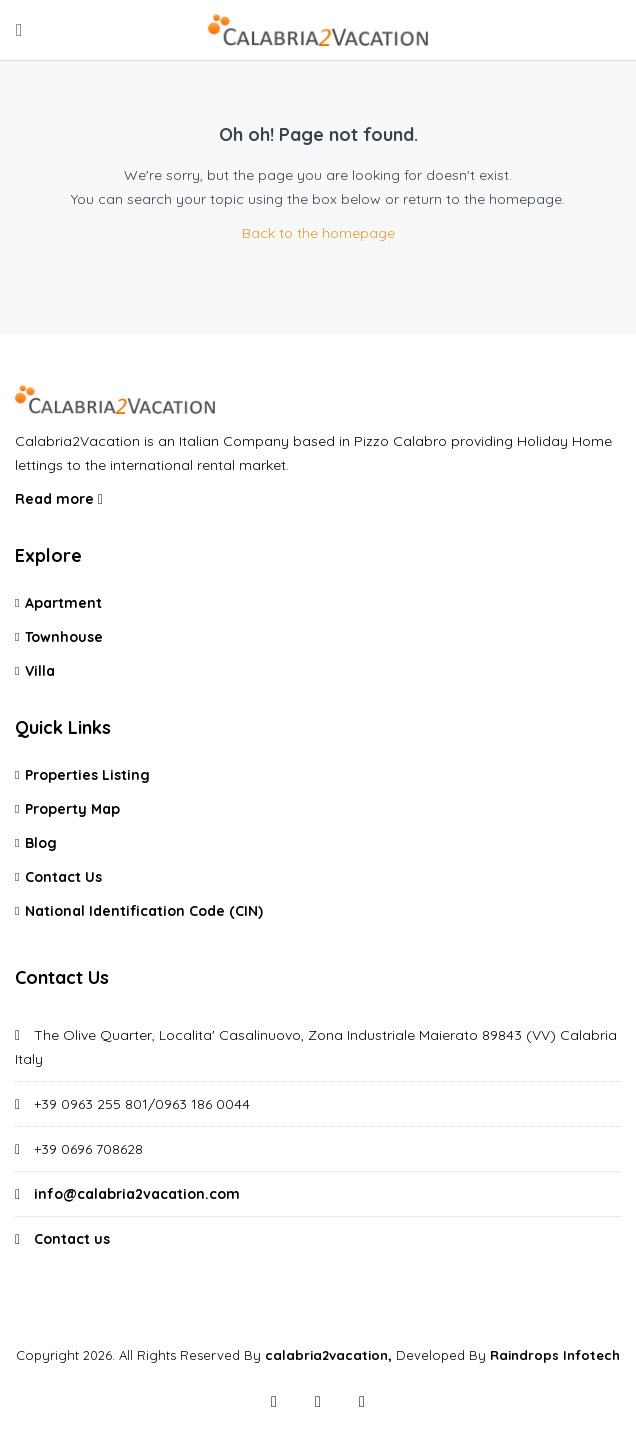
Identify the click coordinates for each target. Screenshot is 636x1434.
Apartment (63, 603)
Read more (59, 499)
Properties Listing (87, 775)
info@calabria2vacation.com (137, 1194)
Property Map (72, 809)
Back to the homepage (318, 233)
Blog (41, 843)
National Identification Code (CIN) (144, 911)
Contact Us (63, 877)
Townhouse (64, 637)
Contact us (72, 1239)
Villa (40, 671)
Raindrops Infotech (555, 1355)
